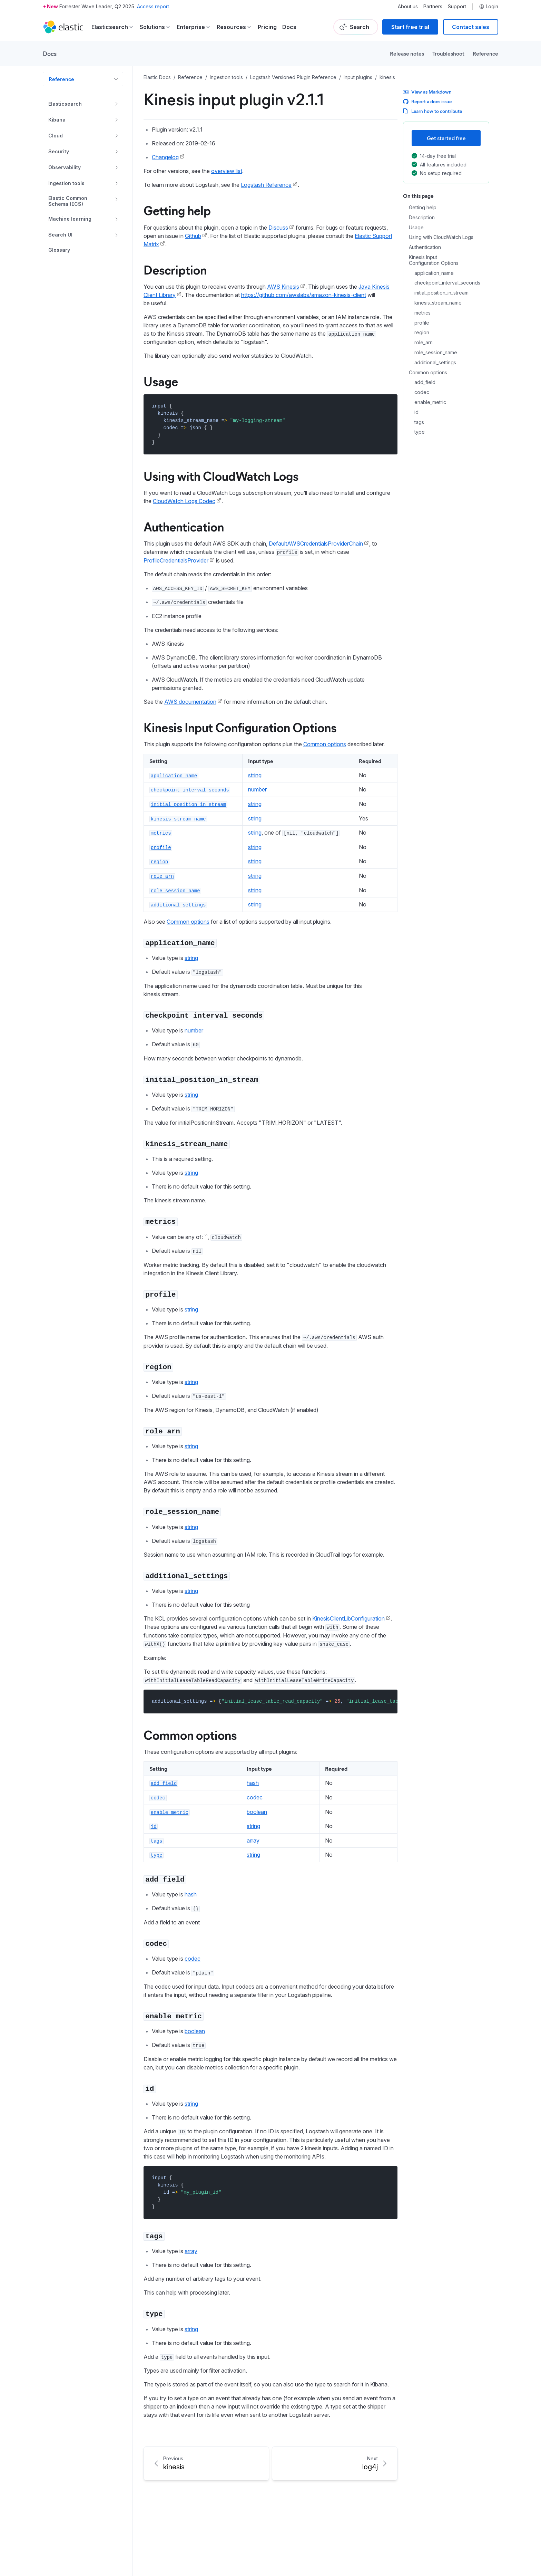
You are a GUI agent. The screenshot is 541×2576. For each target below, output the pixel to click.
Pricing (267, 26)
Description (422, 217)
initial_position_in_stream (441, 293)
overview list (226, 170)
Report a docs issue (427, 101)
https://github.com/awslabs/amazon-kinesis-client (303, 294)
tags (419, 422)
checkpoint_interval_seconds (447, 283)
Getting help (422, 207)
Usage (416, 227)
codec (421, 392)
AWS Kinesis (283, 286)
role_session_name (435, 352)
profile (421, 323)
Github (193, 235)
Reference (485, 53)
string (255, 775)
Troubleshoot (448, 53)
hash (253, 1782)
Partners (432, 6)
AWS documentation (190, 701)
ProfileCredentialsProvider (176, 560)
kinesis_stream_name (438, 303)
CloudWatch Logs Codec (184, 501)
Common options (428, 372)
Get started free (446, 138)
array (253, 1840)
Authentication (425, 247)
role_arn (423, 342)
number (257, 789)
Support (457, 6)
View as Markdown (427, 91)
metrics (422, 313)
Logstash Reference (266, 184)
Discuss (278, 227)
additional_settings (435, 362)
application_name (434, 273)
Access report (153, 6)
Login (488, 6)
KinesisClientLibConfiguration (348, 1618)
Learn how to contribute (432, 111)
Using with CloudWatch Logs (441, 237)
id (416, 412)
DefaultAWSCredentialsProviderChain (316, 543)
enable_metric (430, 402)
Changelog (165, 157)
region (421, 332)
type (419, 432)
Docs (289, 26)
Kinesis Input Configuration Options (434, 260)
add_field (424, 382)
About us (408, 6)
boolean (257, 1811)
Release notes (407, 53)
